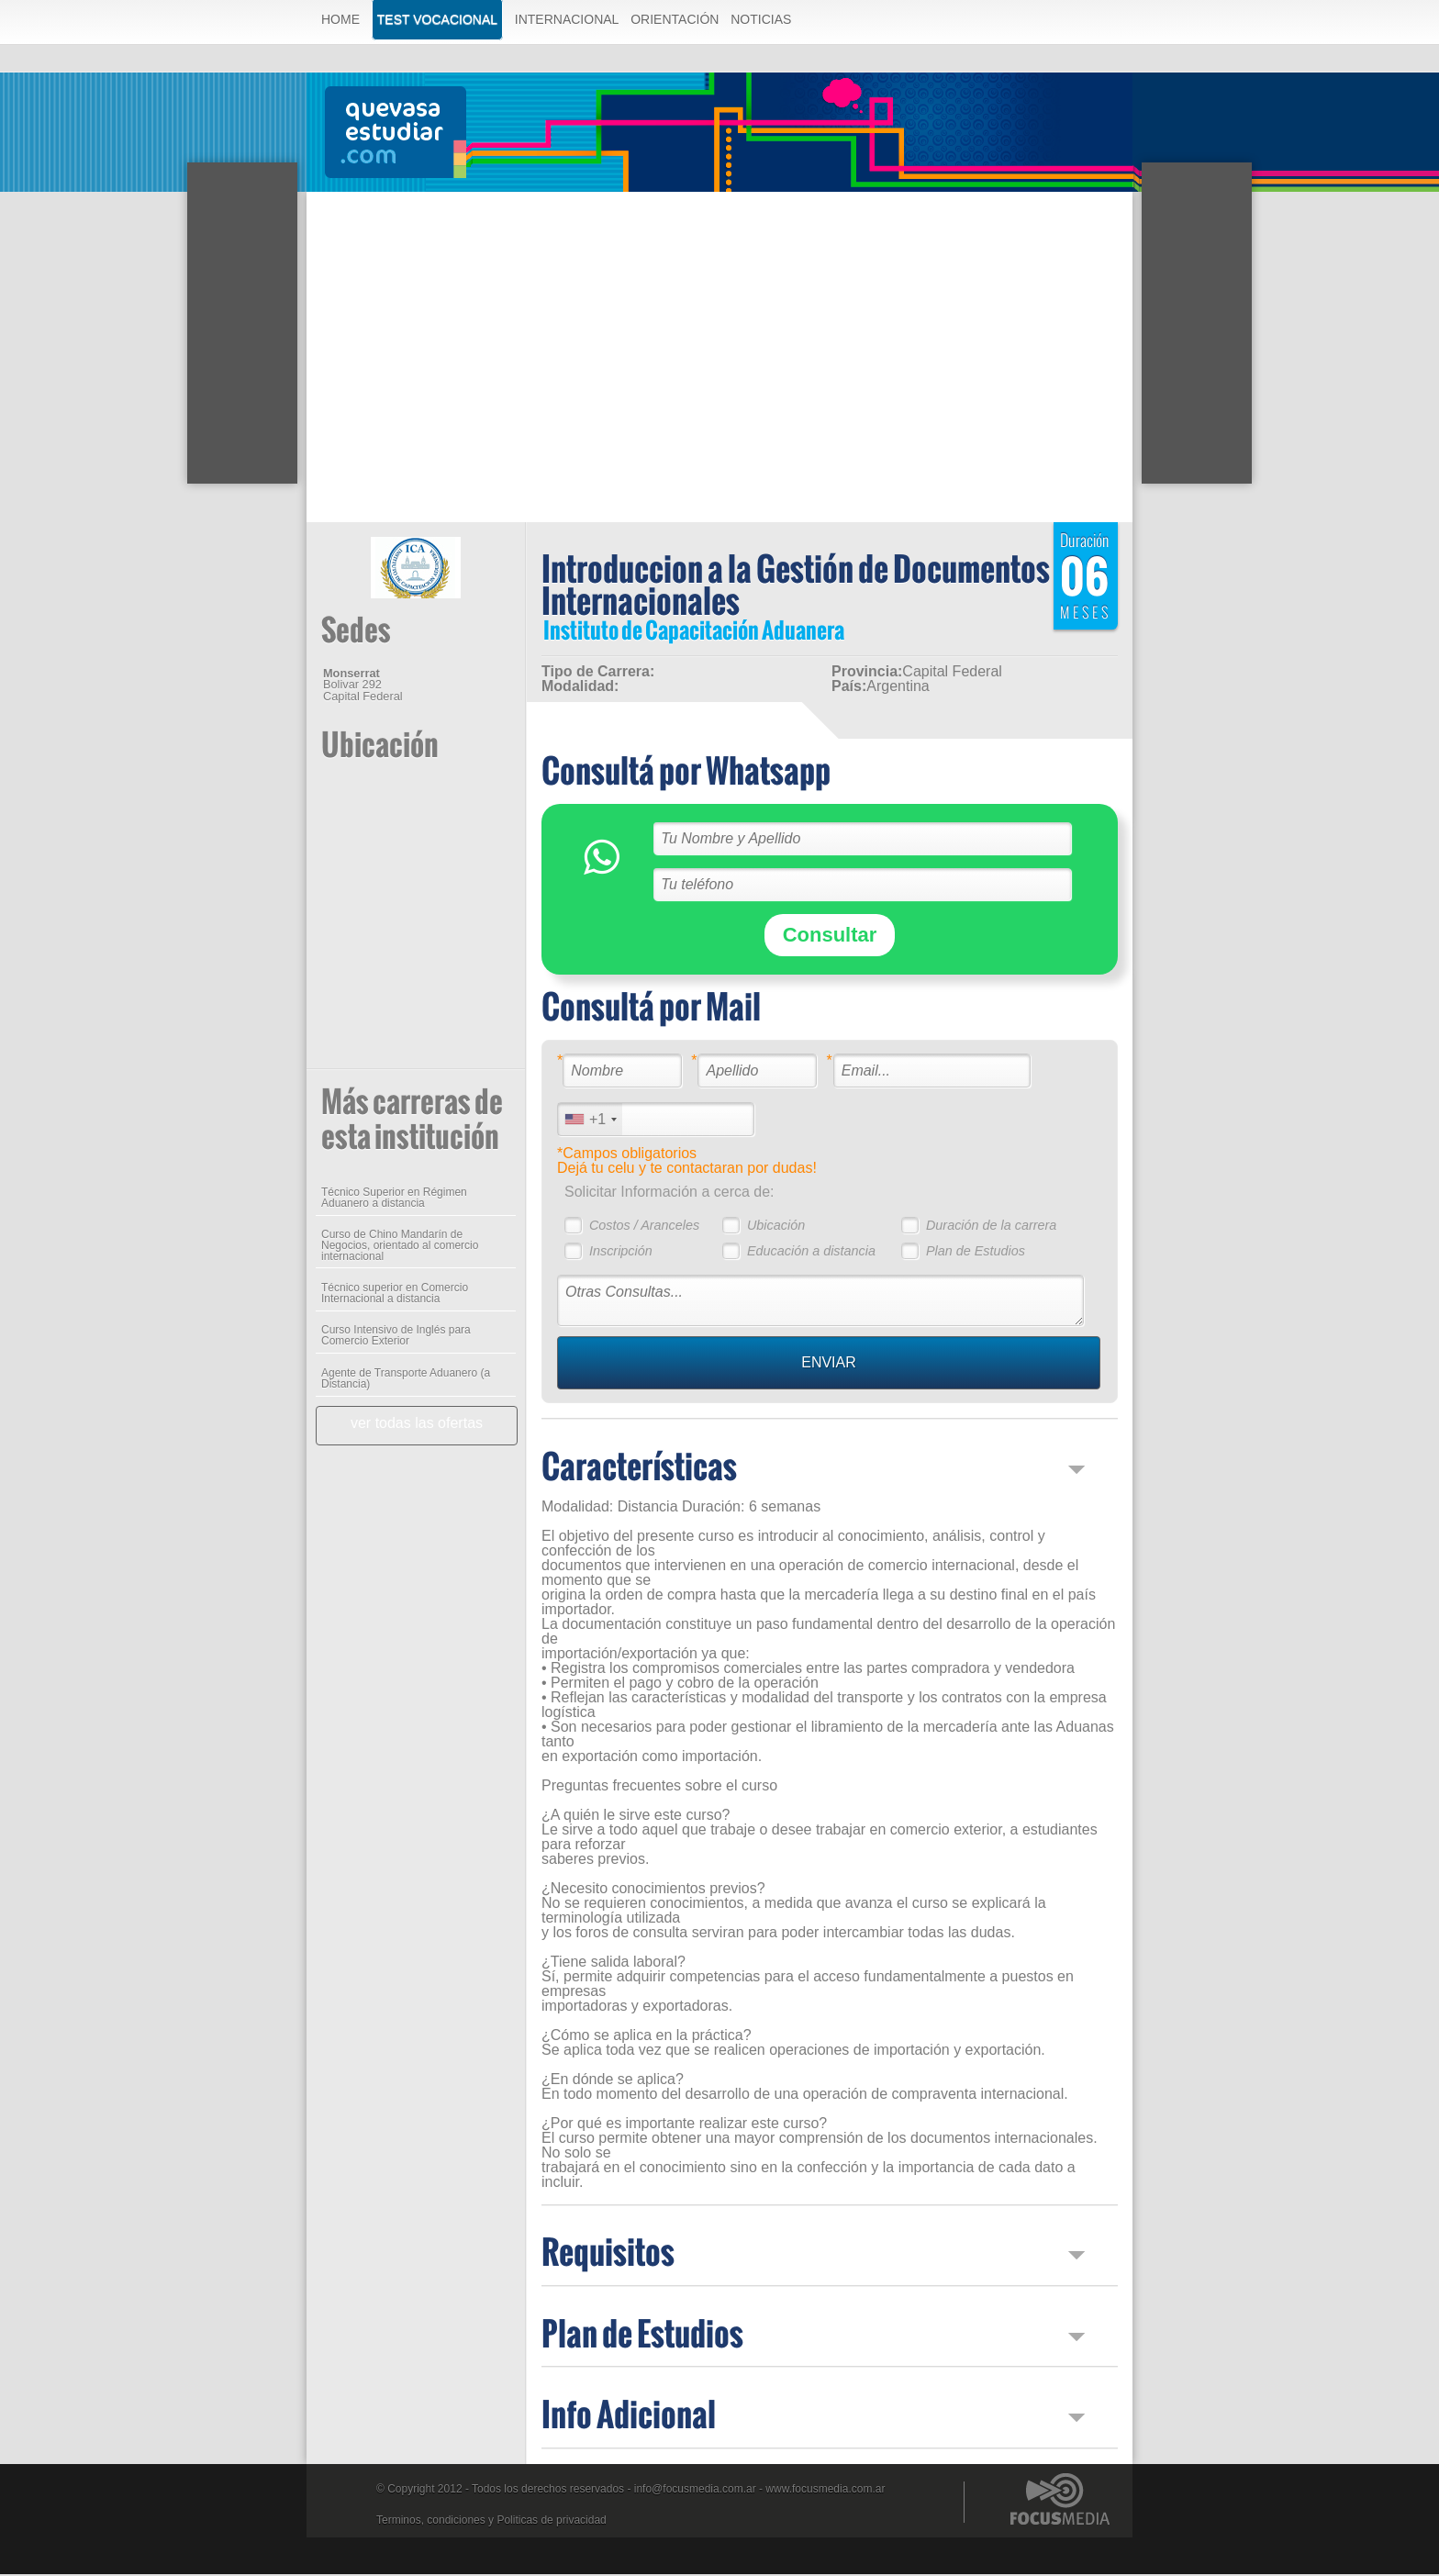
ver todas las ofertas (417, 1425)
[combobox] (590, 1121)
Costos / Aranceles (644, 1227)
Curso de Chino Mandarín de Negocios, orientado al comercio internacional (399, 1247)
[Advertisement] (719, 329)
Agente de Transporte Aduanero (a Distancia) (405, 1380)
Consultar (830, 936)
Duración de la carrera (991, 1227)
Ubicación (776, 1227)
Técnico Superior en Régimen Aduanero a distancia (394, 1199)
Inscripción (621, 1252)
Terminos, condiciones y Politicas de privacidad (491, 2521)
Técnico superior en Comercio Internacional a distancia (394, 1295)
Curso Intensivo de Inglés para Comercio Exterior (396, 1337)
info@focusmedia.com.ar (695, 2490)
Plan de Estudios (975, 1252)
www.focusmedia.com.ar (825, 2490)
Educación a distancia (811, 1252)
